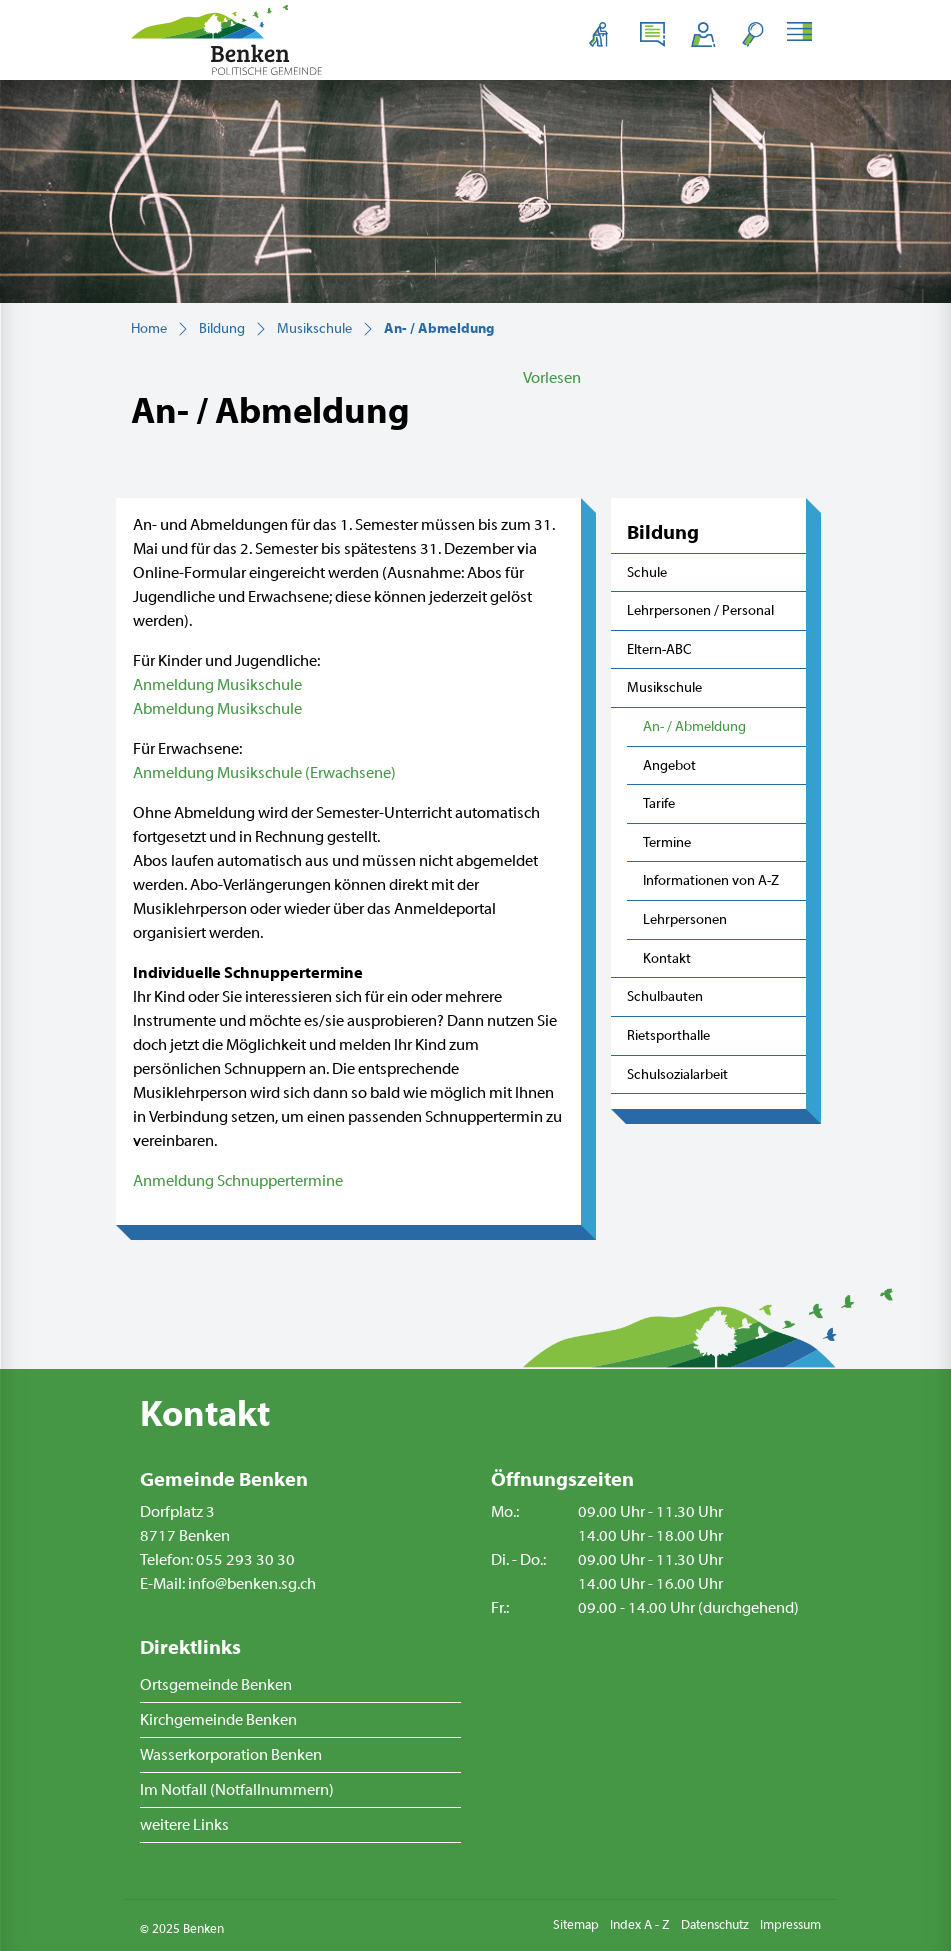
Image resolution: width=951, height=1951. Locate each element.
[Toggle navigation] (802, 34)
